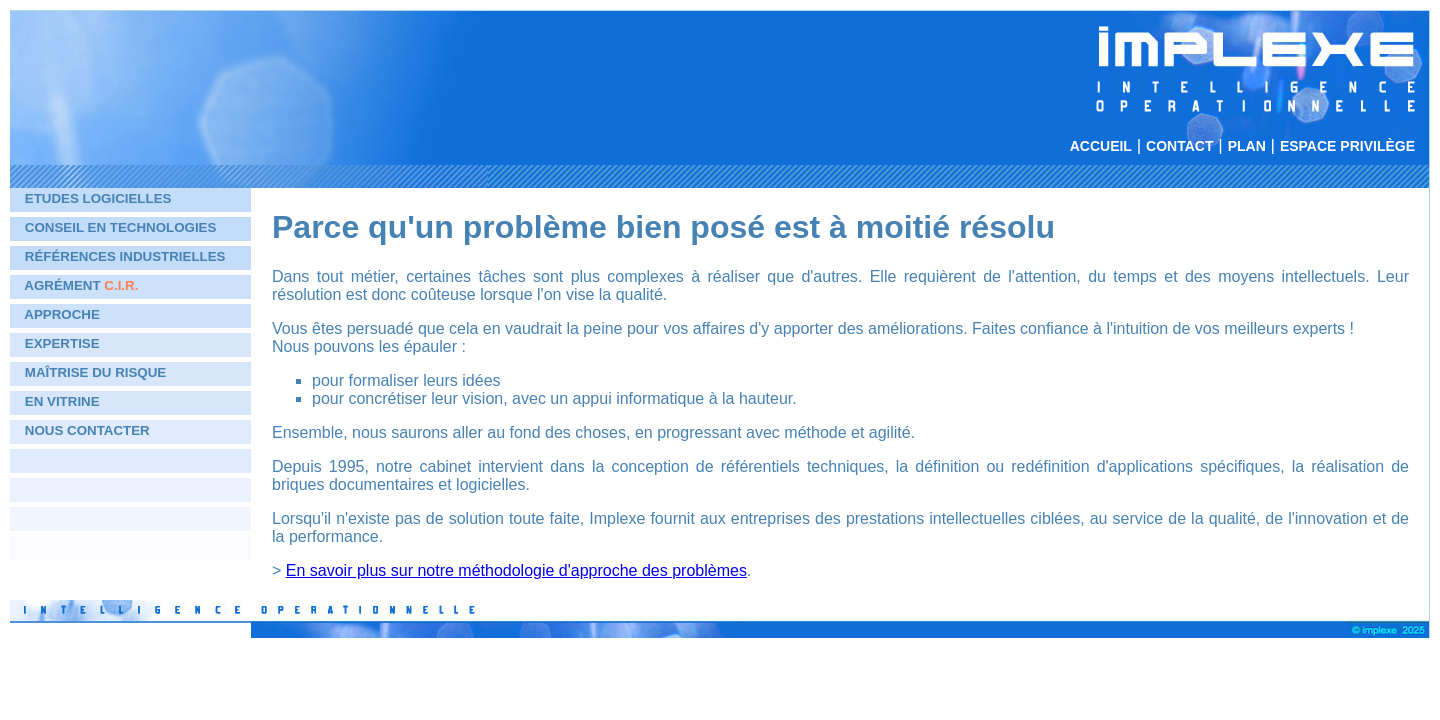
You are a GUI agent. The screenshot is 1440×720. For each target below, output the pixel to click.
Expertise (62, 343)
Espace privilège (1347, 146)
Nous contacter (87, 430)
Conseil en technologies (121, 227)
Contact (1179, 146)
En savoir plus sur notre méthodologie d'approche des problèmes (516, 570)
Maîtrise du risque (95, 372)
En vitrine (62, 401)
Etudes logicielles (98, 198)
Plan (1247, 146)
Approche (62, 314)
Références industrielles (125, 256)
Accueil (1101, 146)
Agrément (81, 285)
